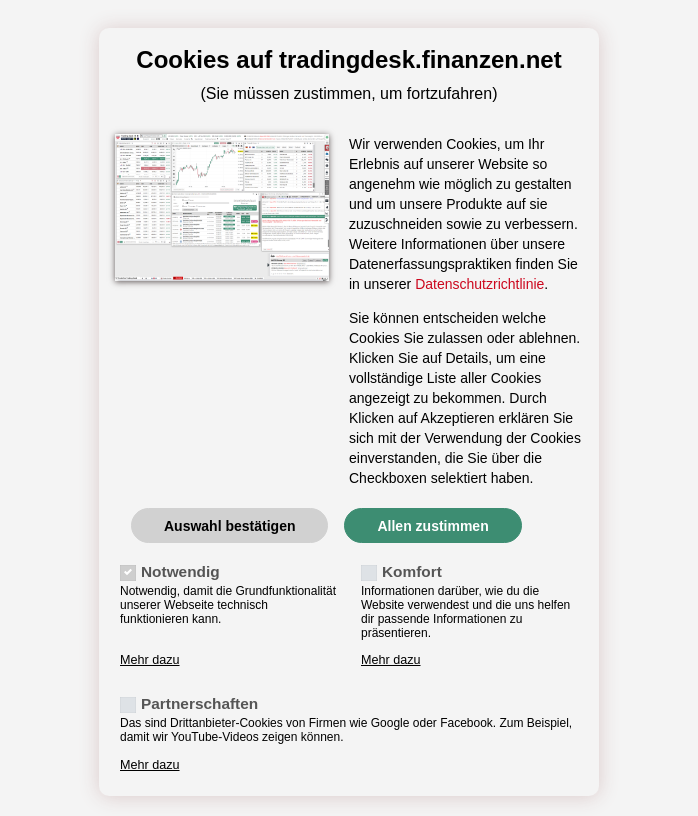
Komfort (412, 571)
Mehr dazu (150, 660)
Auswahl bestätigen (229, 526)
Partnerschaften (199, 703)
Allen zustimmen (432, 526)
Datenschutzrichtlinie (479, 284)
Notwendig (180, 571)
